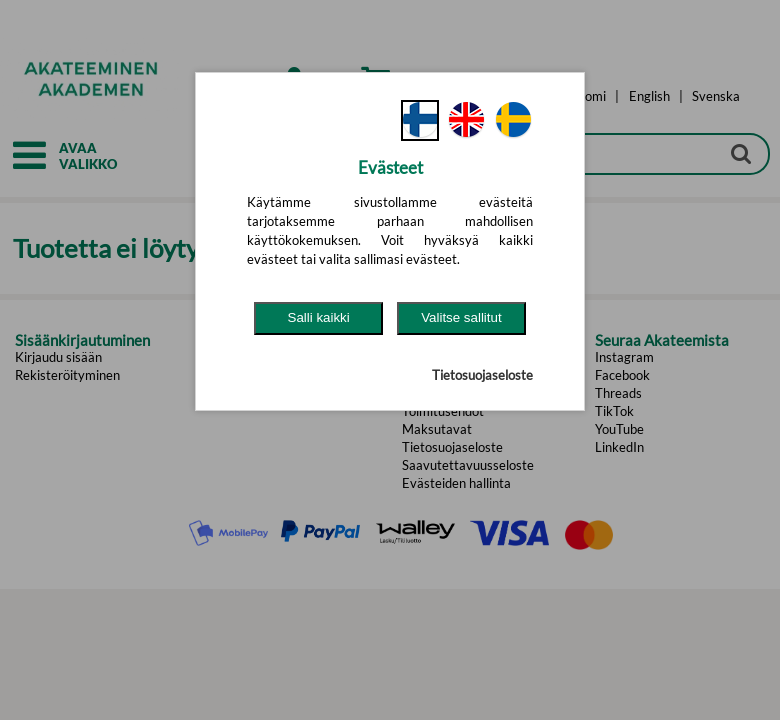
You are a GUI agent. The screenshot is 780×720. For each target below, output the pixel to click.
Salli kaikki (319, 317)
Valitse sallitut (461, 317)
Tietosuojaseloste (482, 375)
